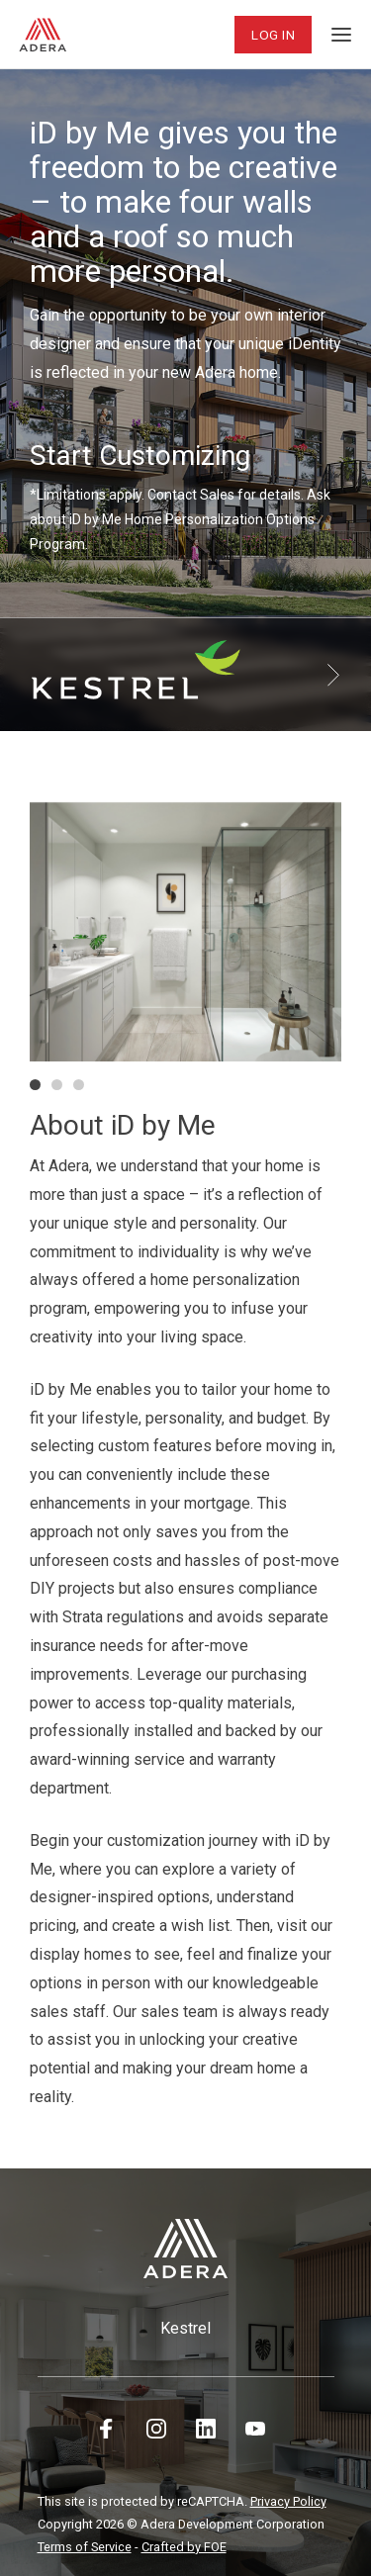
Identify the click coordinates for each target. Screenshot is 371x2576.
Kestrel (185, 2328)
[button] (35, 1084)
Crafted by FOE (184, 2546)
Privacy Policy (288, 2501)
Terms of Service (85, 2546)
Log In (273, 35)
